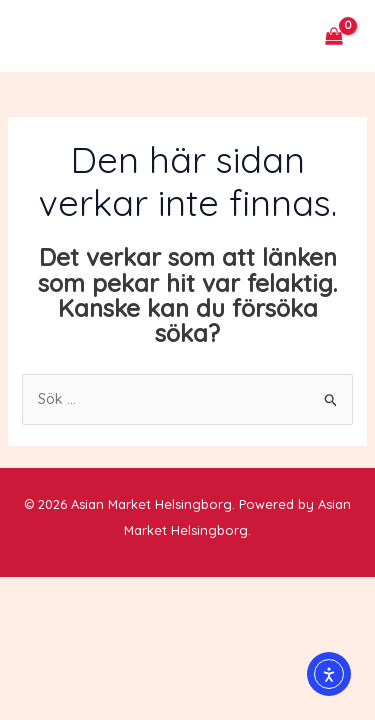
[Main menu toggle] (44, 36)
